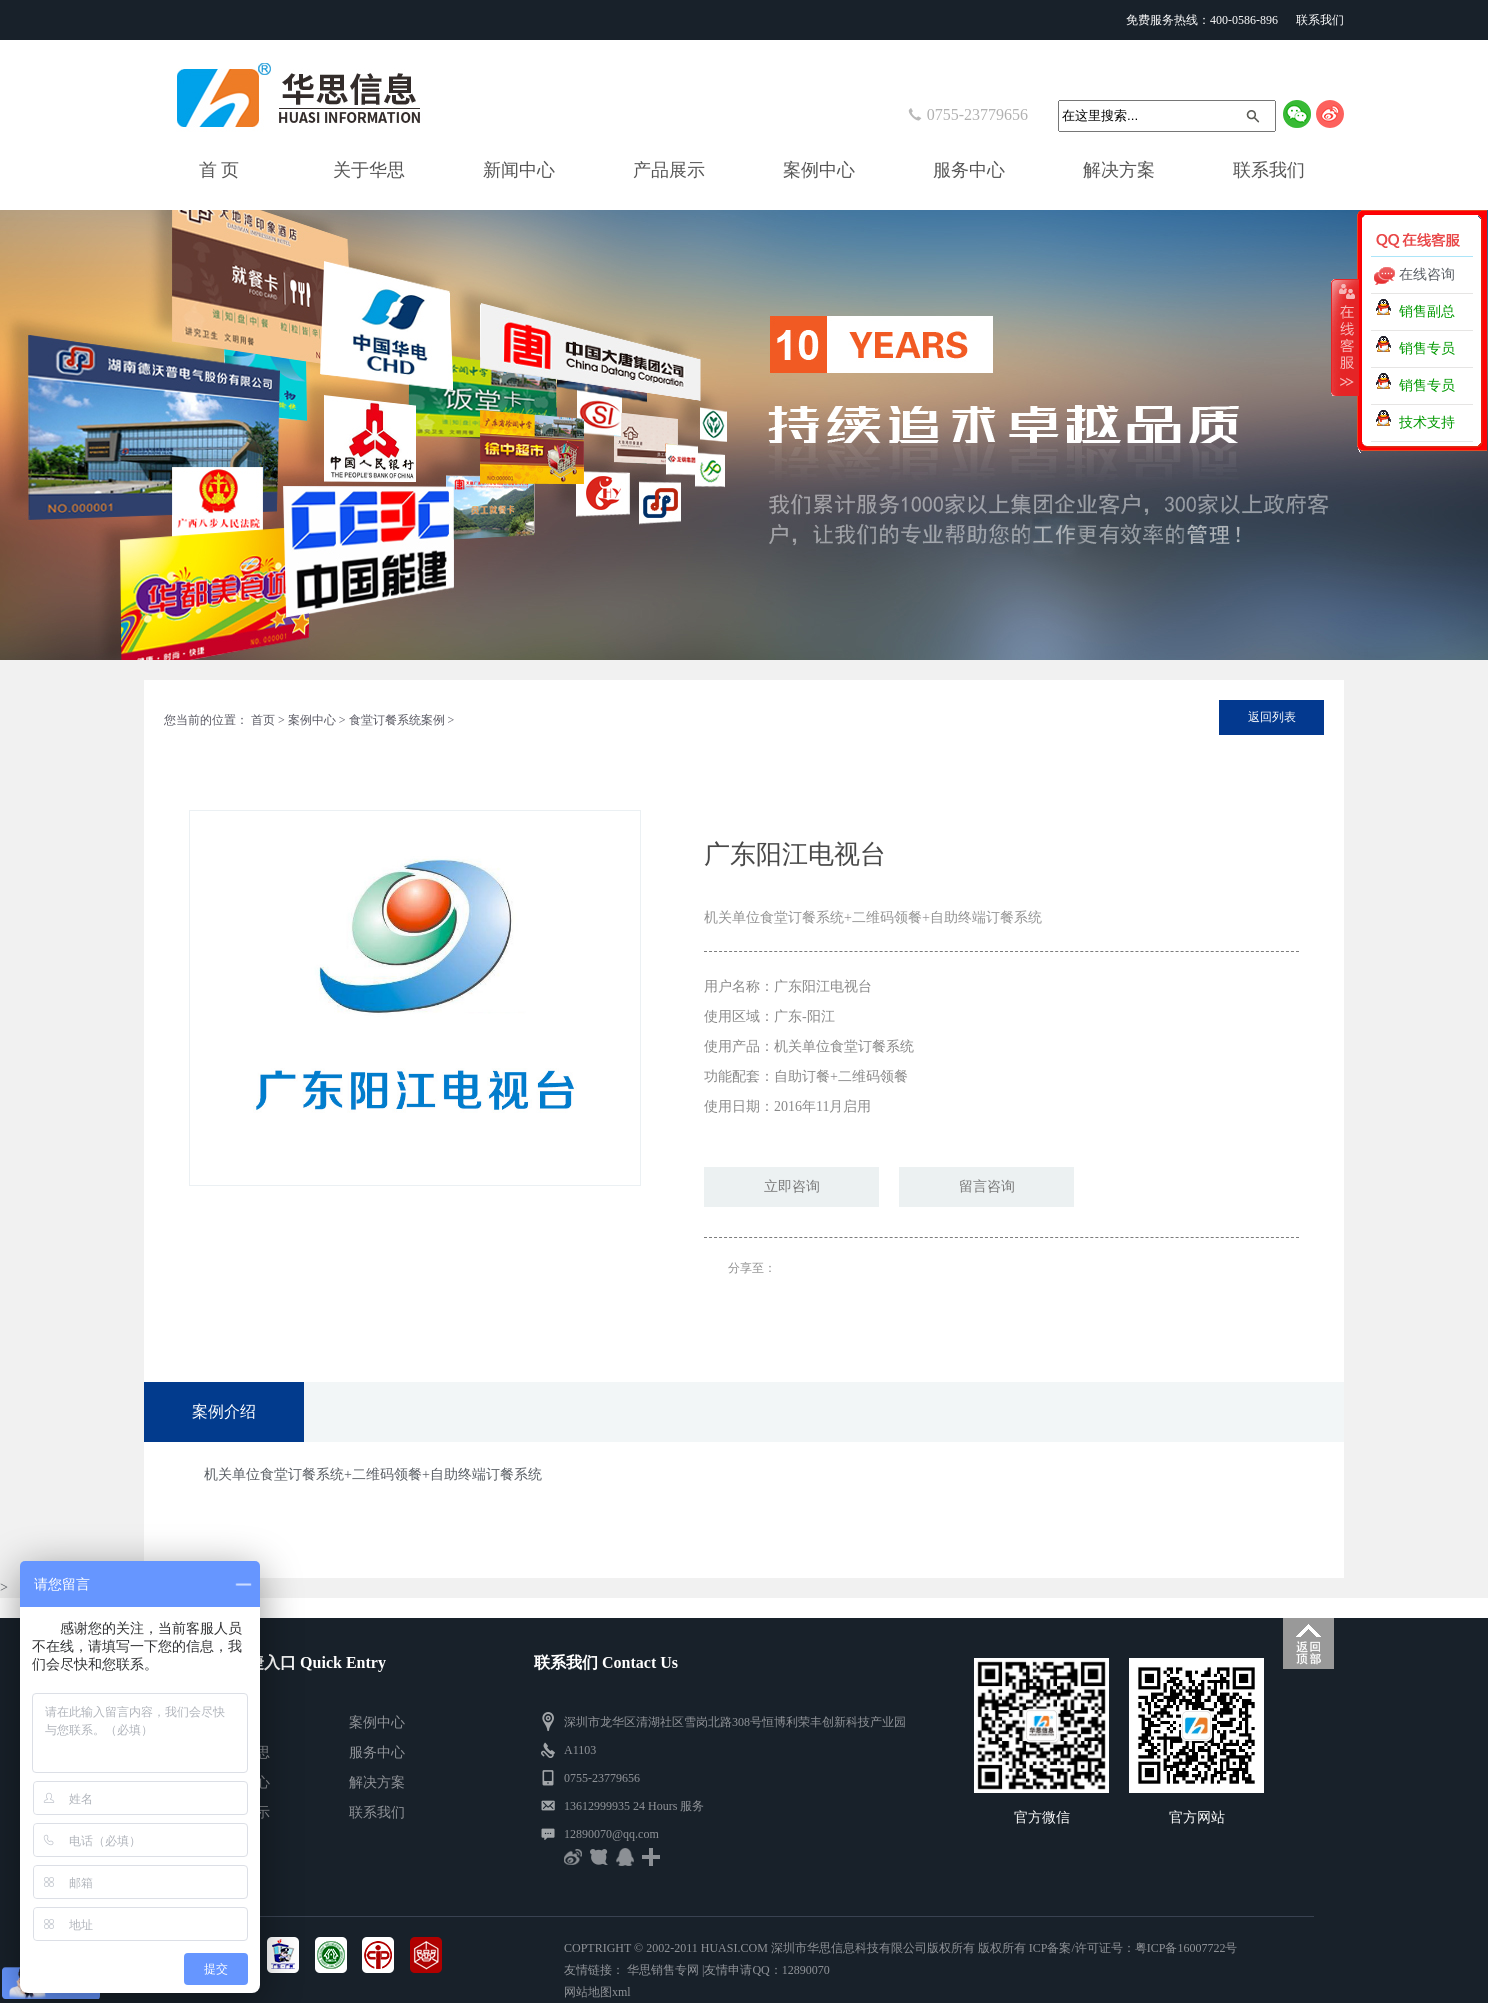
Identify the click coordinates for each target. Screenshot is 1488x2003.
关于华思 (369, 170)
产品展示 (669, 170)
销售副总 (1427, 311)
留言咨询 (987, 1186)
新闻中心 (519, 170)
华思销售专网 (663, 1970)
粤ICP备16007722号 (1186, 1948)
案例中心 (819, 170)
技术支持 (1427, 422)
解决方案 (1119, 170)
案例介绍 (224, 1411)
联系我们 (1320, 20)
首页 (263, 720)
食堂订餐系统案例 (397, 720)
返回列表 (1272, 717)
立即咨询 (792, 1186)
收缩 (1345, 337)
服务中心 (969, 170)
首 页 (219, 170)
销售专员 (1427, 348)
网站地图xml (597, 1992)
